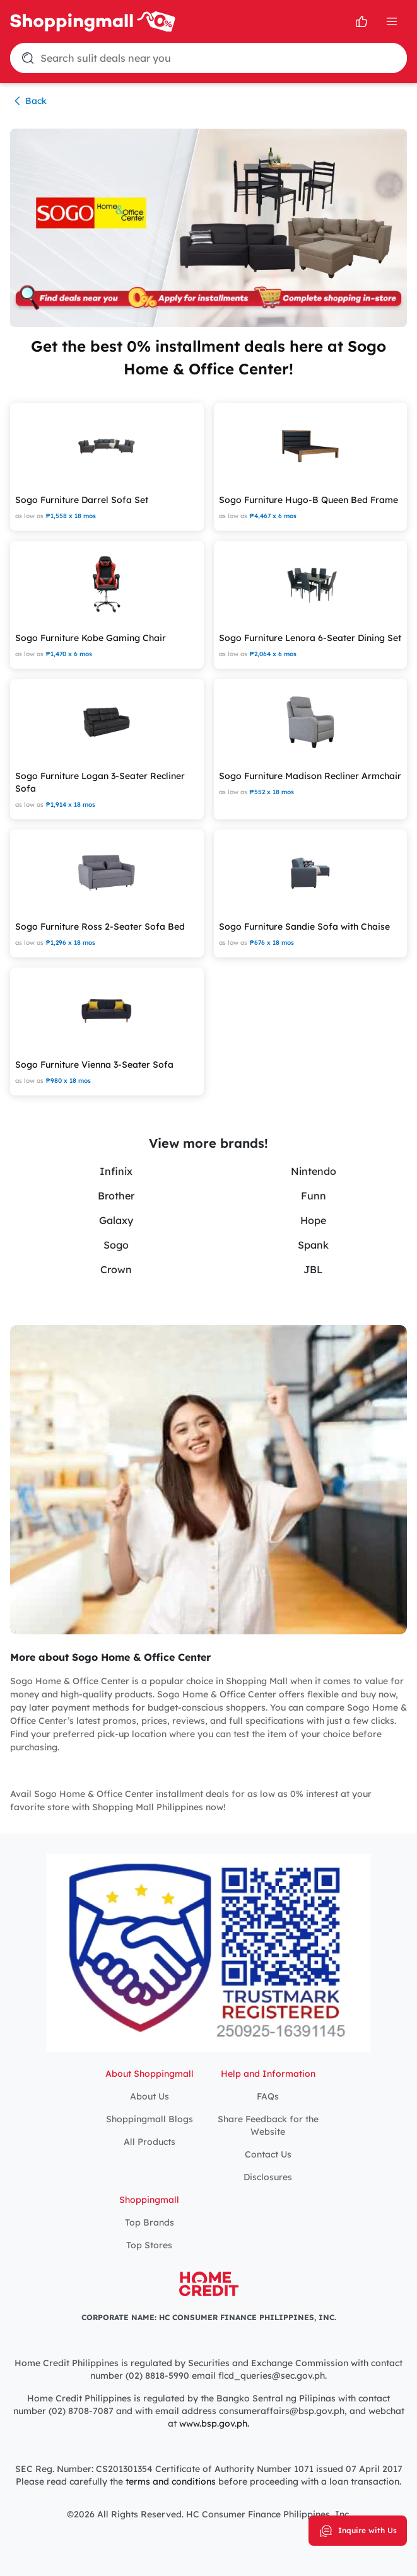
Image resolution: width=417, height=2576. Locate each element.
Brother (116, 1195)
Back (28, 100)
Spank (313, 1245)
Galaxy (116, 1220)
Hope (313, 1220)
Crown (116, 1269)
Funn (313, 1195)
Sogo (116, 1245)
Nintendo (313, 1171)
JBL (313, 1269)
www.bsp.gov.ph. (214, 2423)
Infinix (116, 1171)
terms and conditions (169, 2481)
